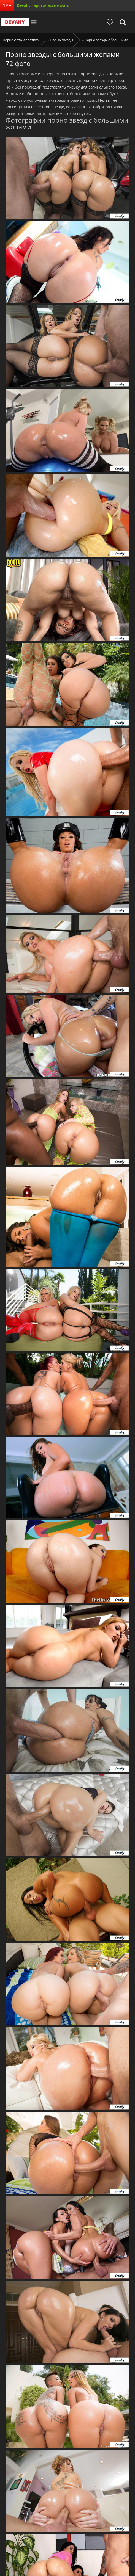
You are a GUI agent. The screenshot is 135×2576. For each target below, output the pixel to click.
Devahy (15, 22)
